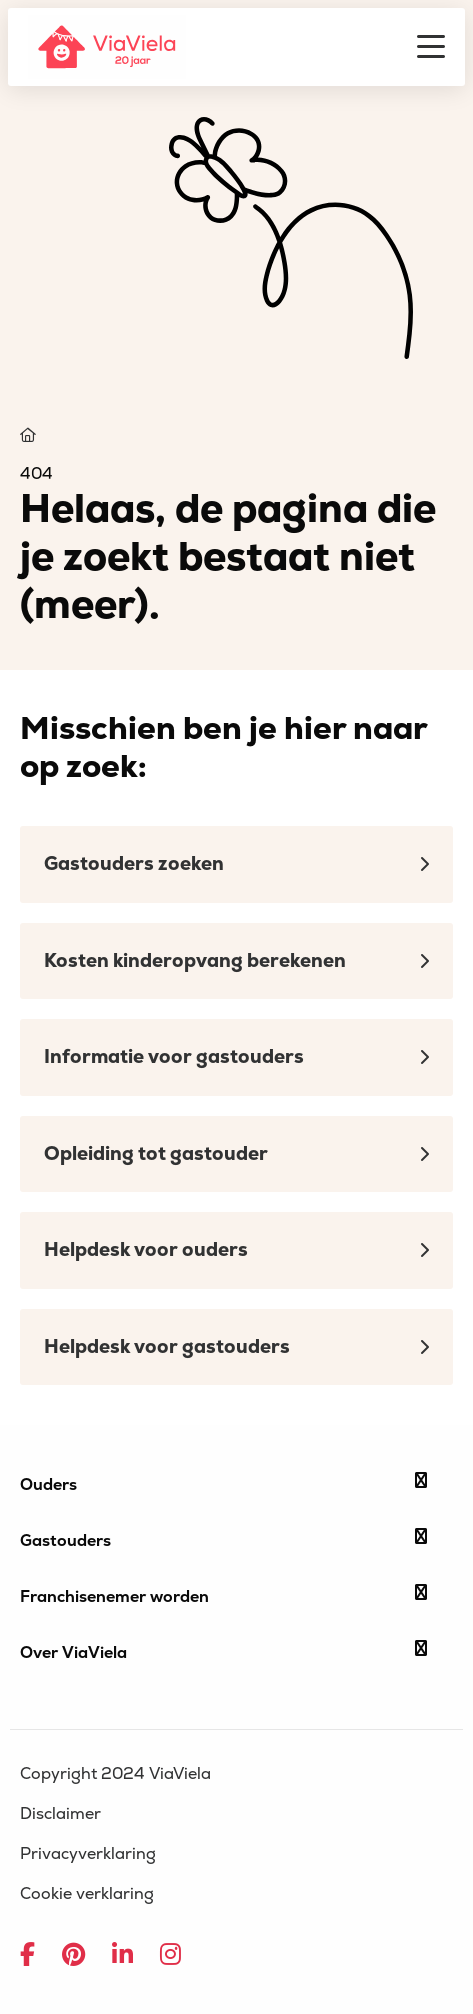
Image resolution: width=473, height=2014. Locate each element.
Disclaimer (60, 1814)
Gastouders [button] (223, 1540)
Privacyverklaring (88, 1854)
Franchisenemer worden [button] (223, 1596)
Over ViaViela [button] (223, 1652)
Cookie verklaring (87, 1894)
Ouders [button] (223, 1484)
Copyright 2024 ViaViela (115, 1774)
